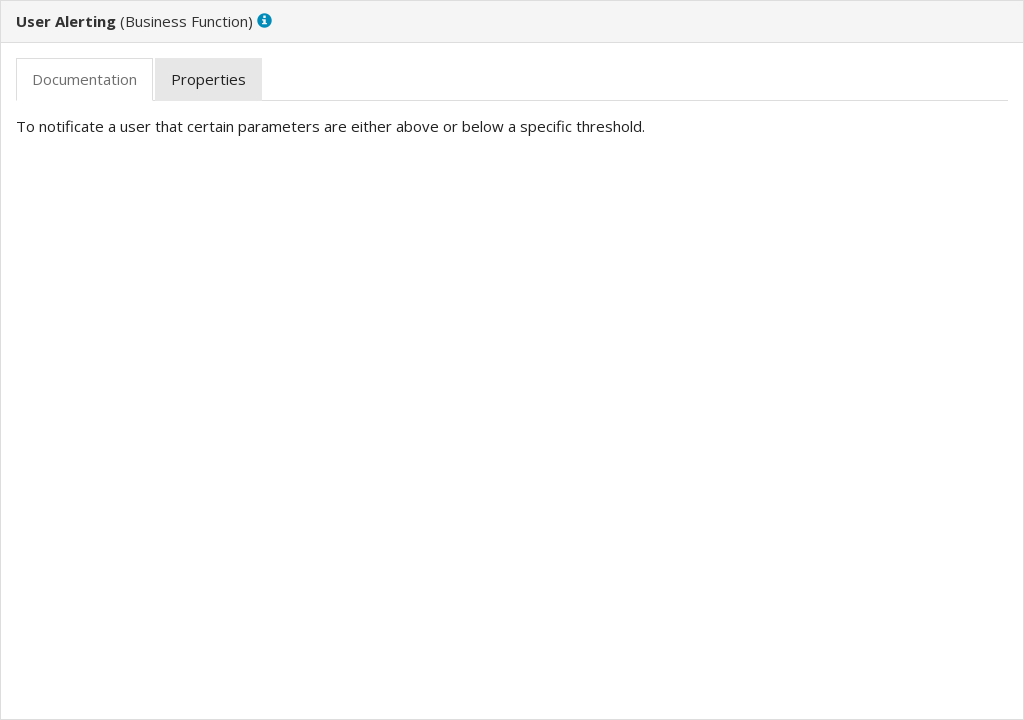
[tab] (84, 79)
